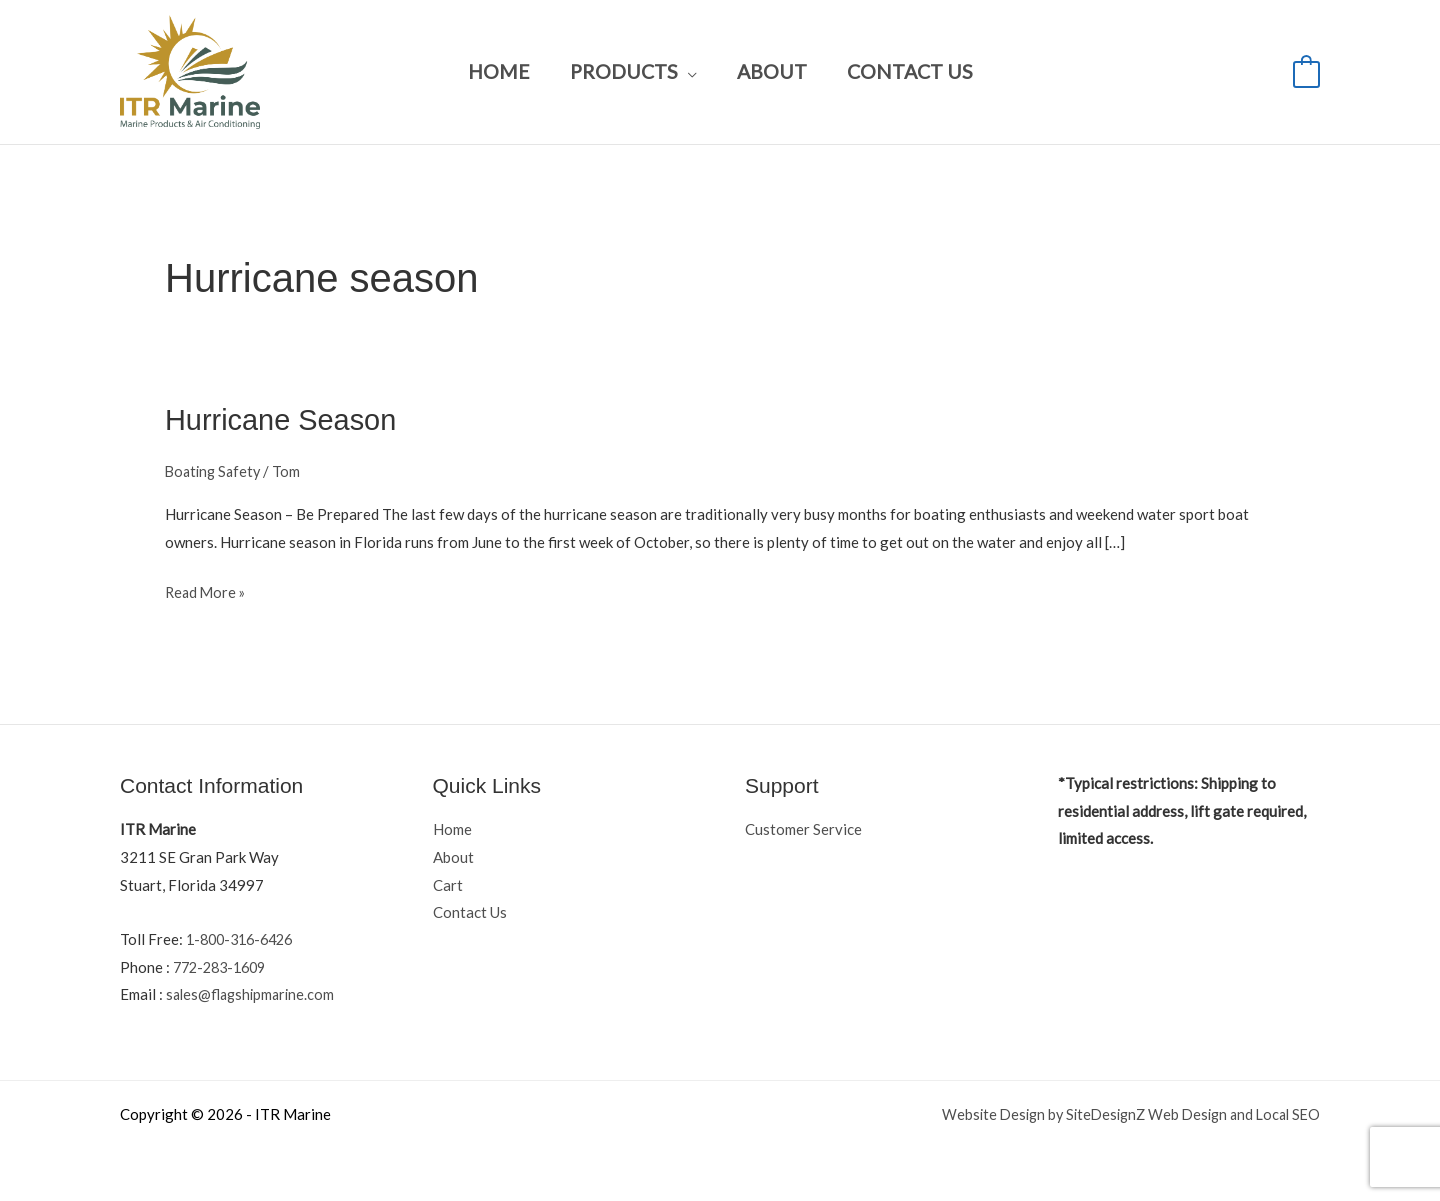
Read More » (207, 589)
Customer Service (803, 828)
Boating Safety (215, 470)
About (771, 71)
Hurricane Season (285, 419)
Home (500, 71)
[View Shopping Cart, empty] (1306, 72)
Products (624, 71)
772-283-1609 (224, 966)
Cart (448, 884)
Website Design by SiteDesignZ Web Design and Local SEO (1122, 1114)
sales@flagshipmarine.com (253, 994)
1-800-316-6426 (244, 938)
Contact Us (908, 71)
